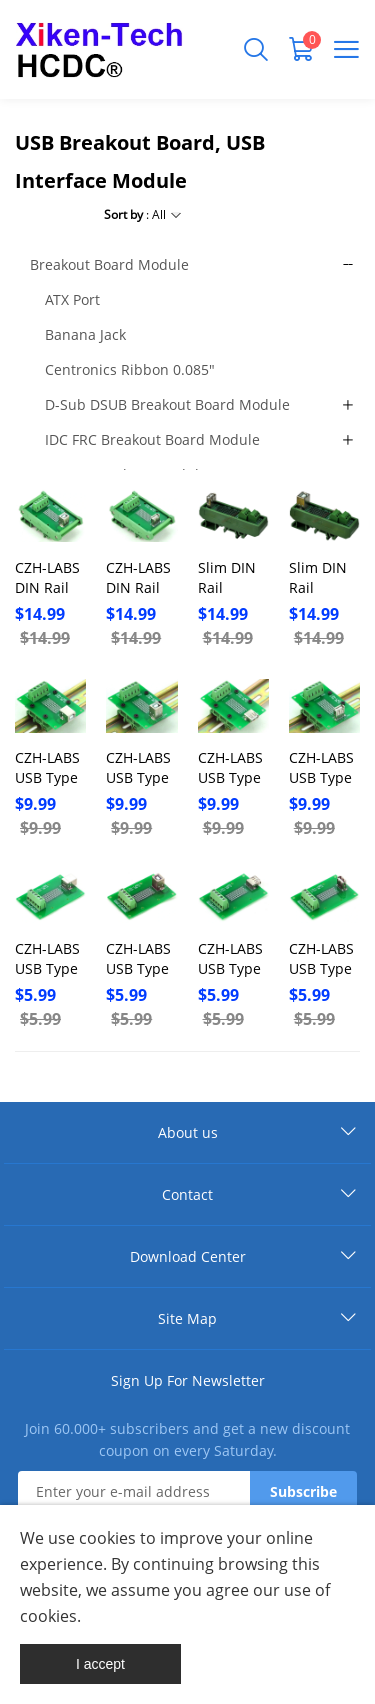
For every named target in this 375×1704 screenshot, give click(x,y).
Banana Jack (85, 334)
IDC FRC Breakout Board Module (152, 439)
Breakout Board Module (109, 264)
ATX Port (72, 299)
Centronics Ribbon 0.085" (130, 369)
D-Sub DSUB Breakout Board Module (167, 404)
